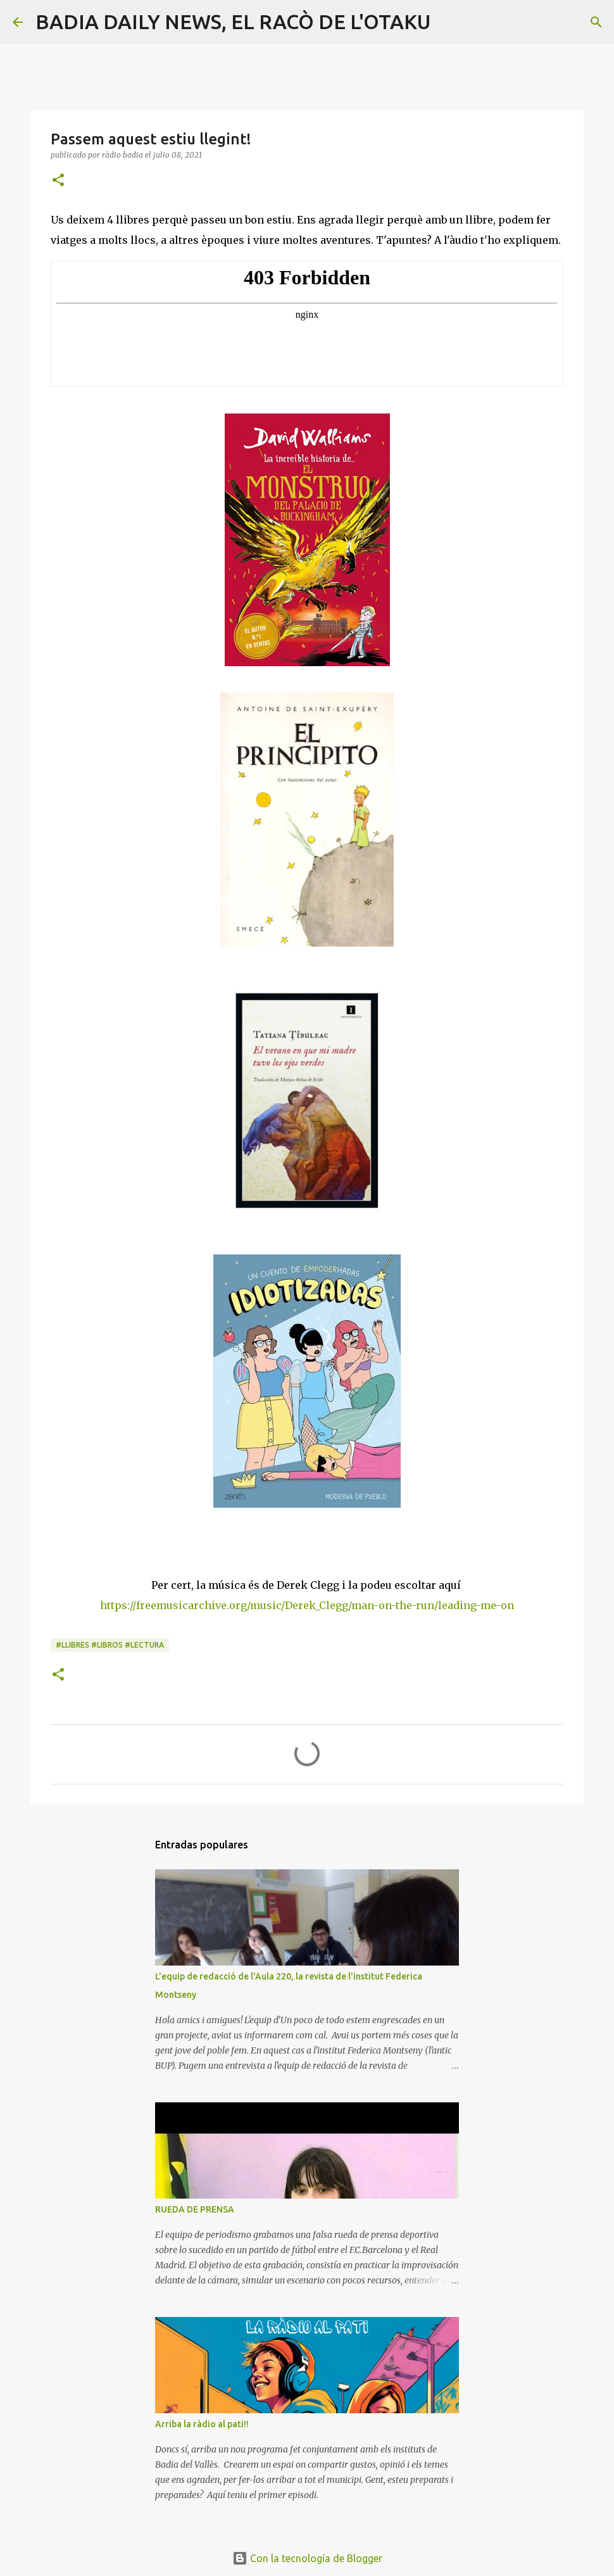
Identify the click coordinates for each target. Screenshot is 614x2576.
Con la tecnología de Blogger (307, 2558)
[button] (58, 180)
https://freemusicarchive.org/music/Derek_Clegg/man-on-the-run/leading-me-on (307, 1605)
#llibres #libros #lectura (110, 1645)
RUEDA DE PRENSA (194, 2209)
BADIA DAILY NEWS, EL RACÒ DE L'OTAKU (232, 21)
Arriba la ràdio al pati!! (202, 2424)
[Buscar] (448, 22)
